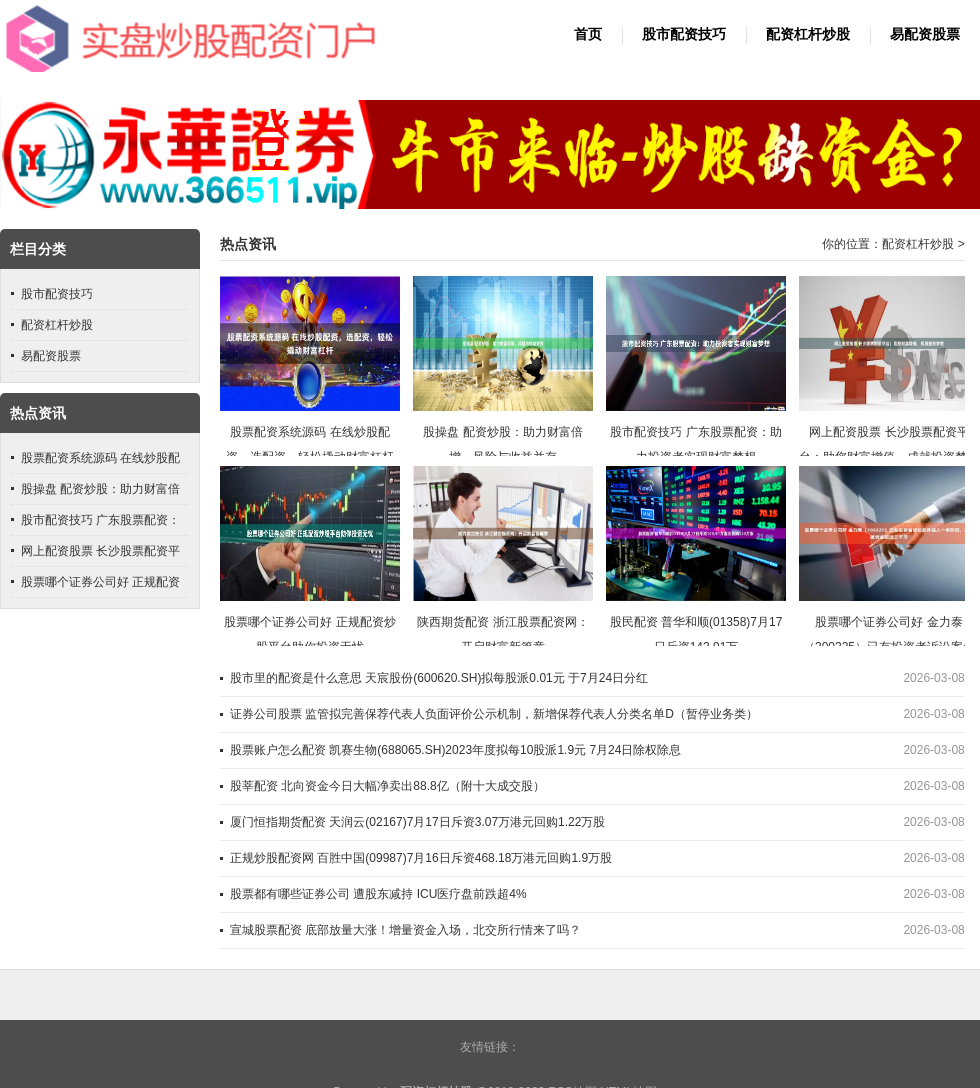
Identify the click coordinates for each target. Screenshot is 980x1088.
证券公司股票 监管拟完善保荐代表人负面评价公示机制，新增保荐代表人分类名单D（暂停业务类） (494, 714)
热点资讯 (248, 244)
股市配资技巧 (684, 34)
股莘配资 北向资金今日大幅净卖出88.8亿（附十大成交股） (387, 786)
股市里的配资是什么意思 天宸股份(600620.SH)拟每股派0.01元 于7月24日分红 (439, 678)
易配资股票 (925, 34)
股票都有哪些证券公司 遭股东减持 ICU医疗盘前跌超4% (378, 894)
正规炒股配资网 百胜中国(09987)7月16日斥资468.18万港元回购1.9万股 (421, 858)
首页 (588, 34)
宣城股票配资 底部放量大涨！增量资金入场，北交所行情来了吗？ (405, 930)
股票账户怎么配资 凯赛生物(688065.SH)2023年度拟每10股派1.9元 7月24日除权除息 (455, 750)
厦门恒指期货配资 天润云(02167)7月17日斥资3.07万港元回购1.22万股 (417, 822)
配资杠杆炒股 (808, 34)
